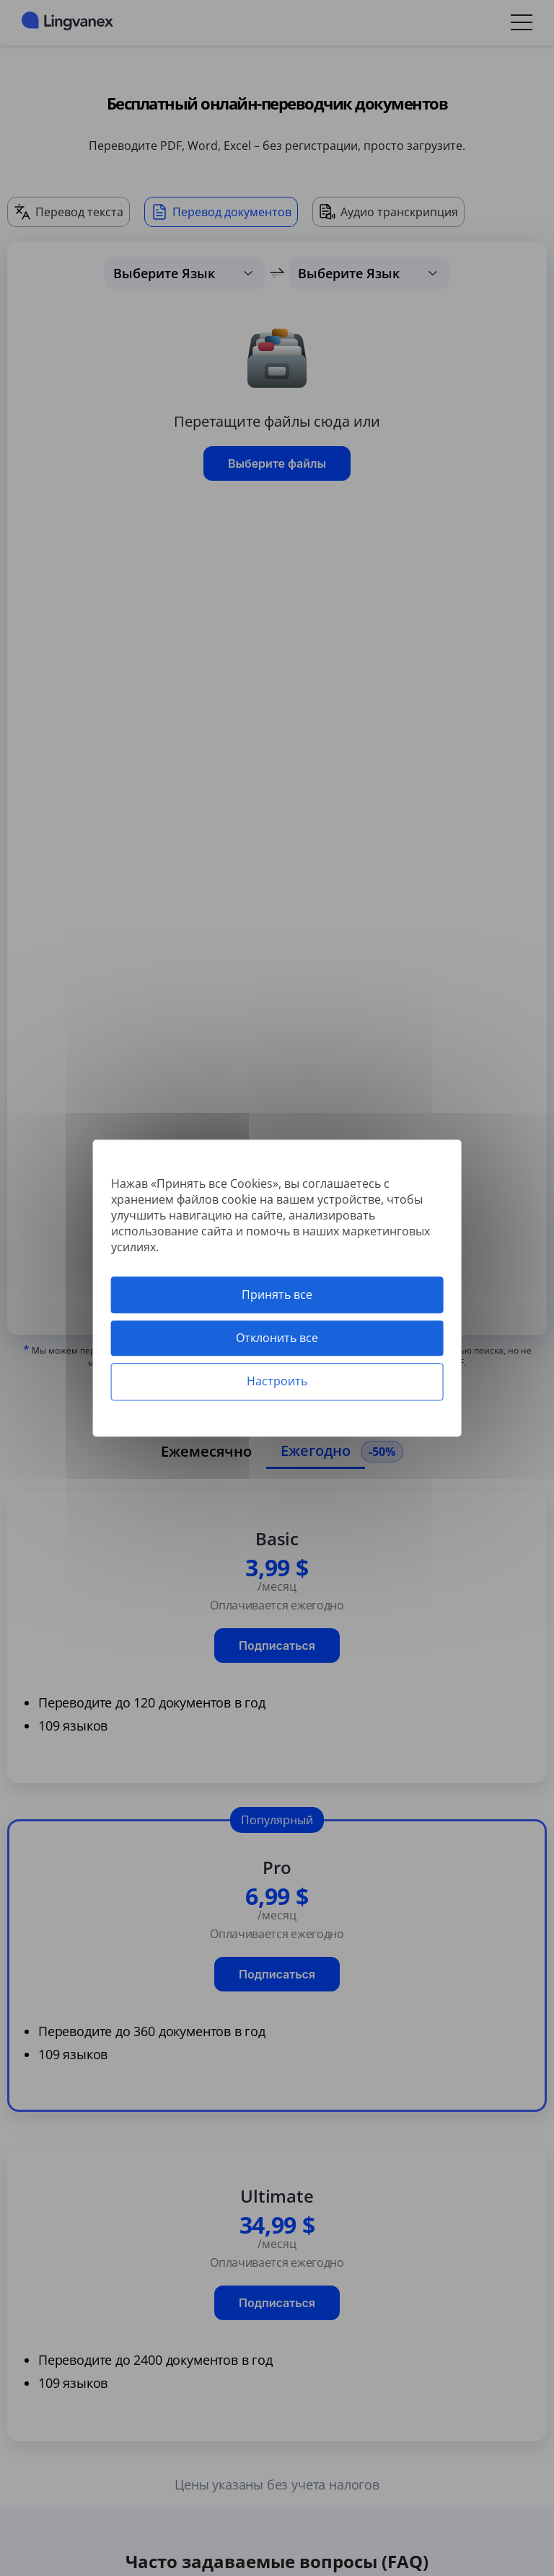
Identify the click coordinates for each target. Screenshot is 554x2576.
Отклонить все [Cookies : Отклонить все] (277, 1338)
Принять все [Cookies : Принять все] (277, 1294)
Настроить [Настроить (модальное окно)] (277, 1382)
